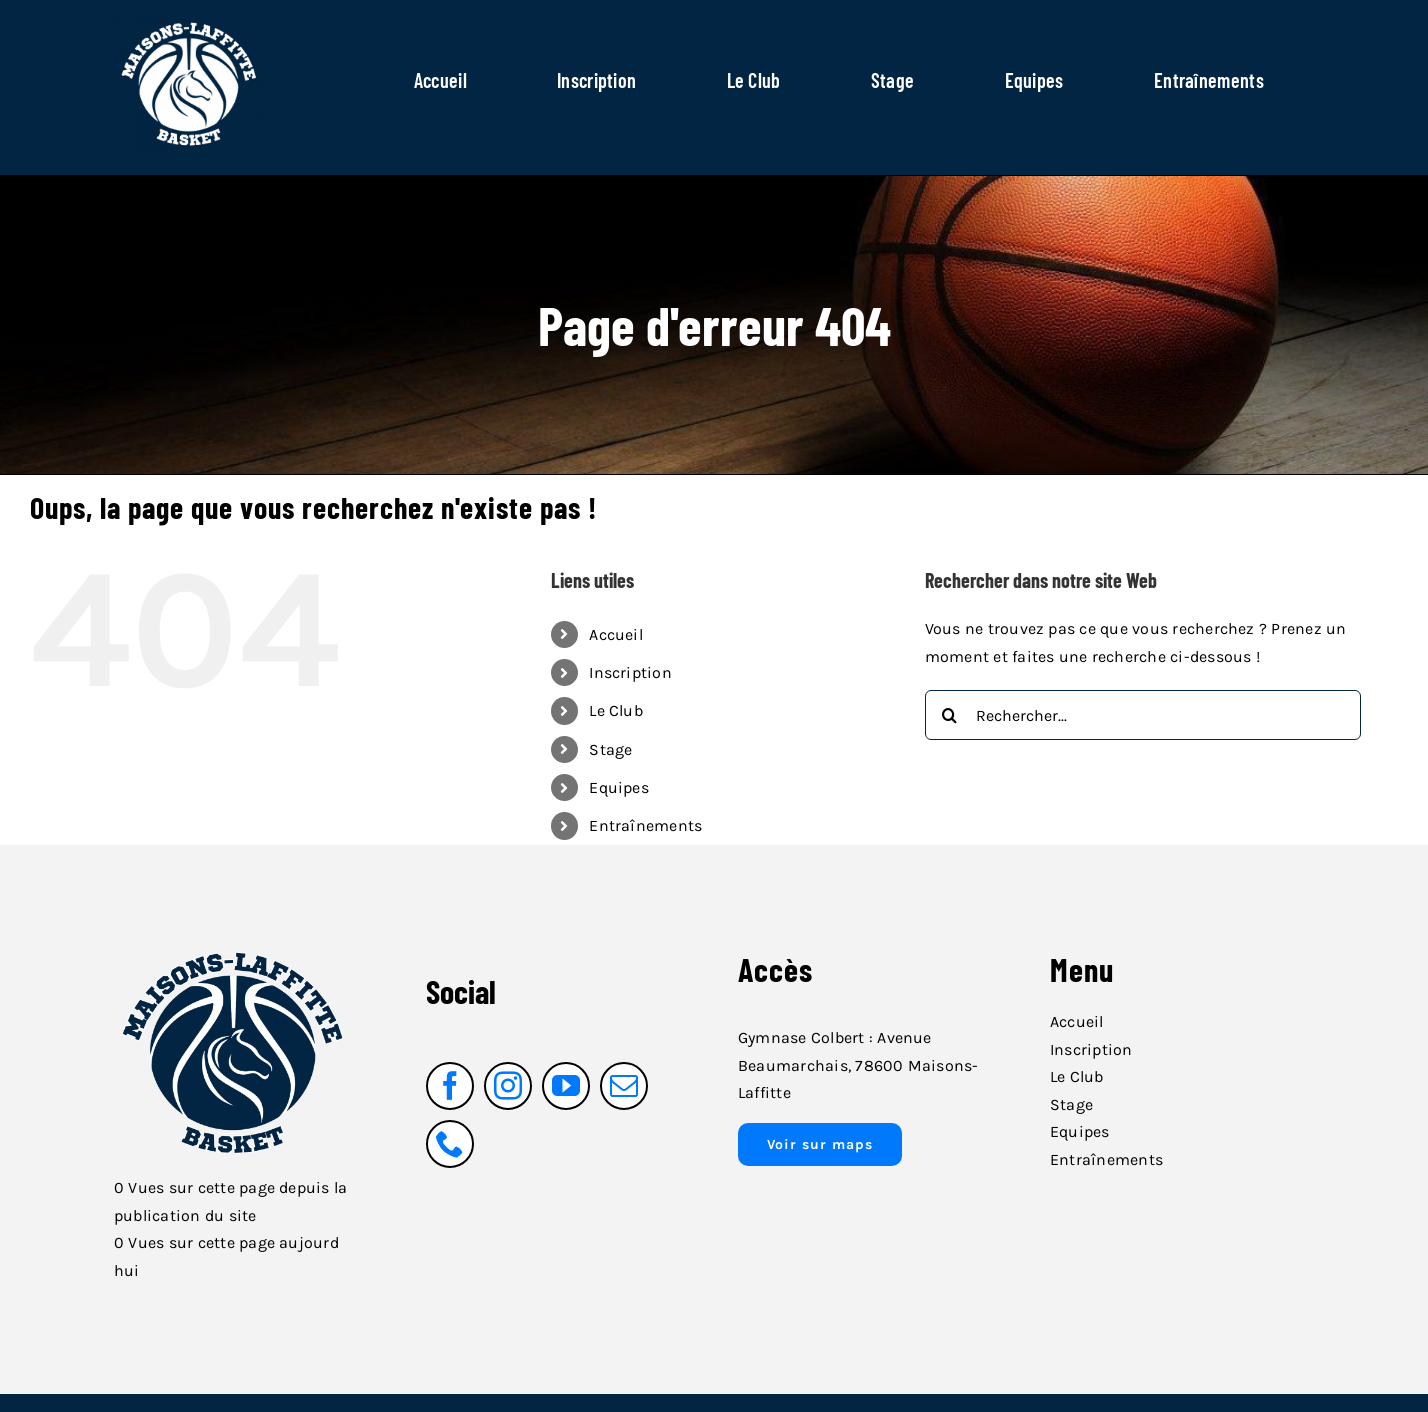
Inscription (630, 672)
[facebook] (450, 1086)
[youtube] (566, 1086)
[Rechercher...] (1143, 715)
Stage (610, 749)
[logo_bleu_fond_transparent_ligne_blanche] (233, 942)
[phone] (450, 1144)
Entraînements (645, 825)
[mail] (624, 1086)
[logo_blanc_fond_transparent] (189, 17)
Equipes (619, 787)
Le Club (616, 710)
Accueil (616, 634)
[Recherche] (950, 715)
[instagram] (508, 1086)
